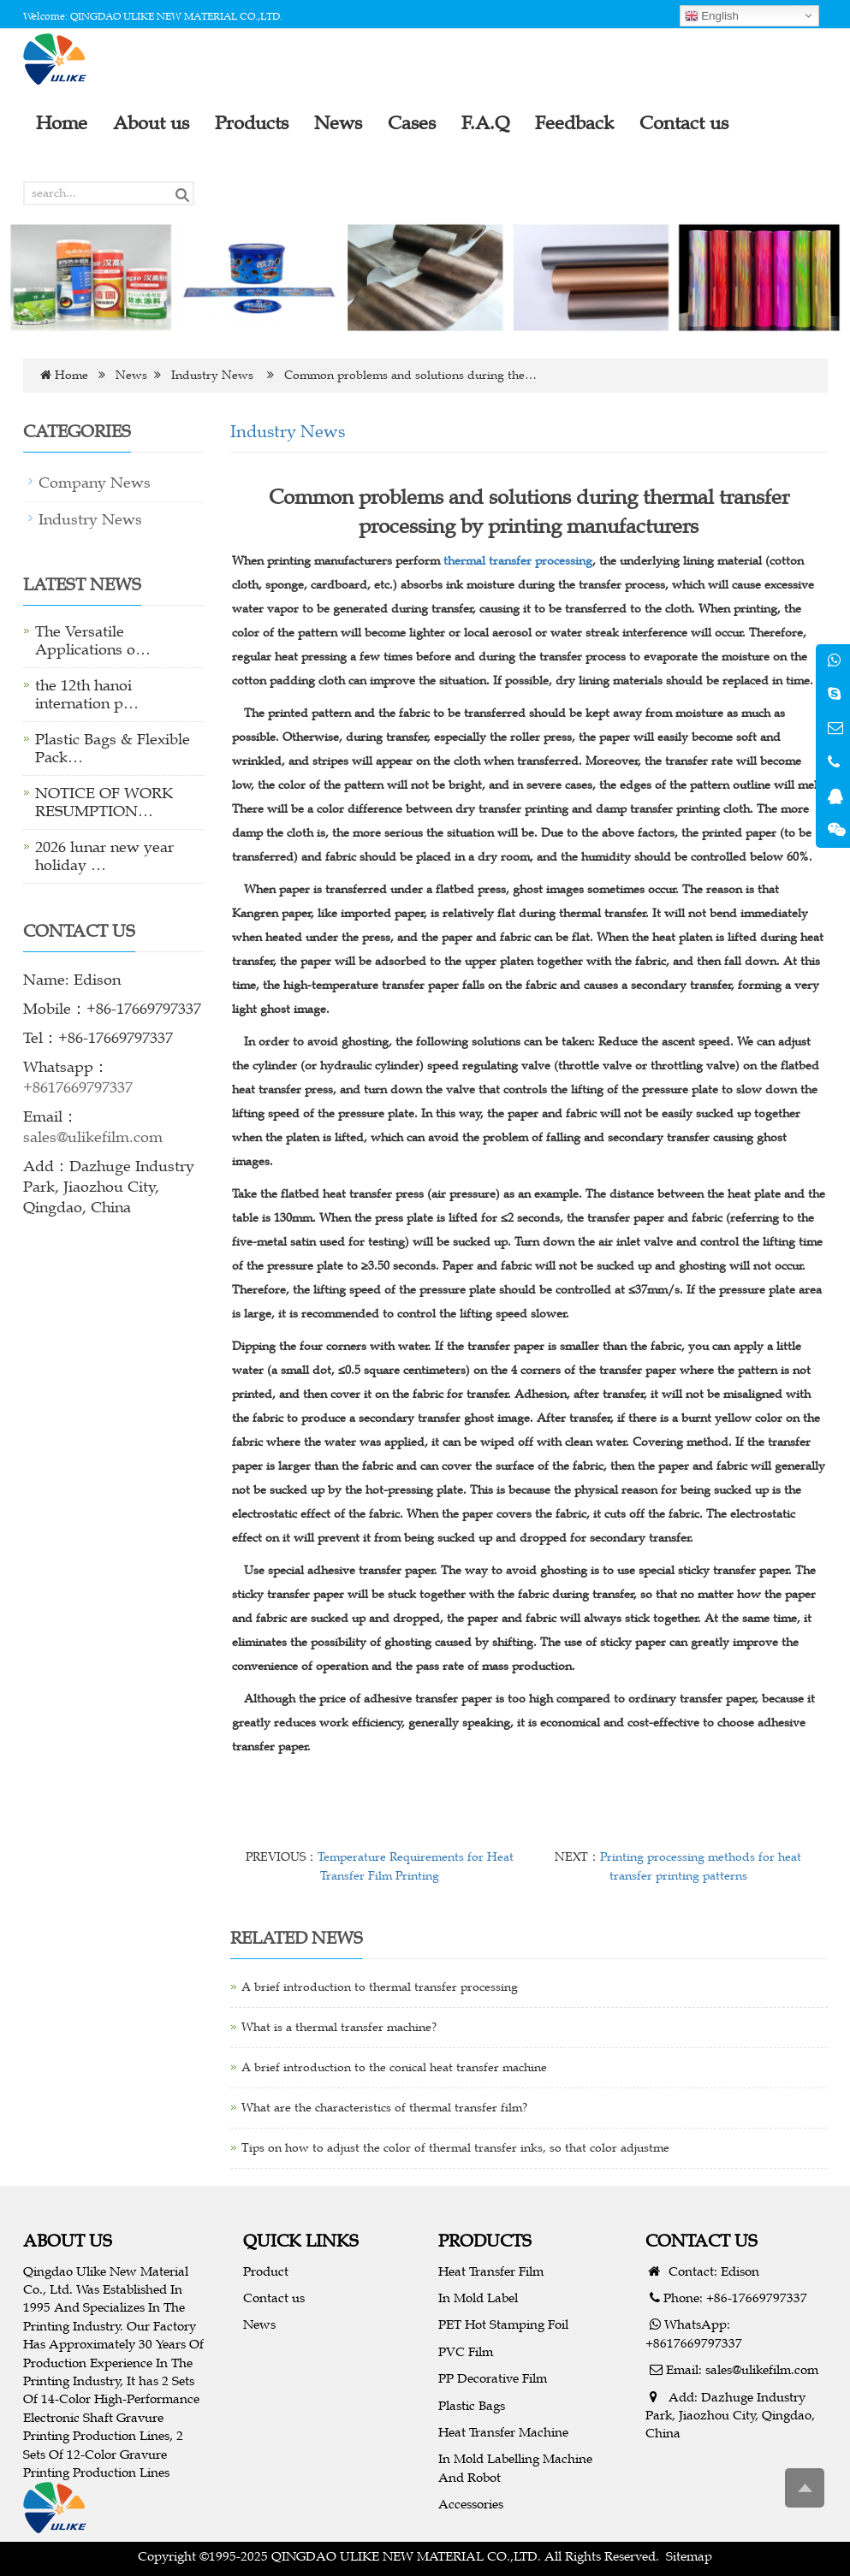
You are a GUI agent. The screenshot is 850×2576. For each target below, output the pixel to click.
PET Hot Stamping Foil (503, 2324)
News (131, 375)
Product (265, 2271)
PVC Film (465, 2351)
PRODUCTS (485, 2240)
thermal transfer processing (517, 561)
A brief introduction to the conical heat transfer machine (394, 2067)
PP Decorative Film (492, 2378)
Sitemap (689, 2556)
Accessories (470, 2504)
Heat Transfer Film (491, 2271)
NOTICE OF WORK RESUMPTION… (104, 802)
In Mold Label (478, 2297)
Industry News (212, 375)
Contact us (274, 2297)
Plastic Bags (471, 2405)
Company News (95, 482)
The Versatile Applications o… (93, 640)
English (712, 16)
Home (71, 375)
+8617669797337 (78, 1087)
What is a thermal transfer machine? (339, 2027)
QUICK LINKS (301, 2240)
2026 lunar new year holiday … (104, 856)
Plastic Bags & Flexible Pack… (112, 748)
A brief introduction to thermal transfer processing (379, 1987)
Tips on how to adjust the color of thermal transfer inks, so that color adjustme (455, 2148)
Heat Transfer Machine (503, 2432)
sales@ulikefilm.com (93, 1137)
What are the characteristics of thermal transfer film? (384, 2107)
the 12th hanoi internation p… (87, 694)
